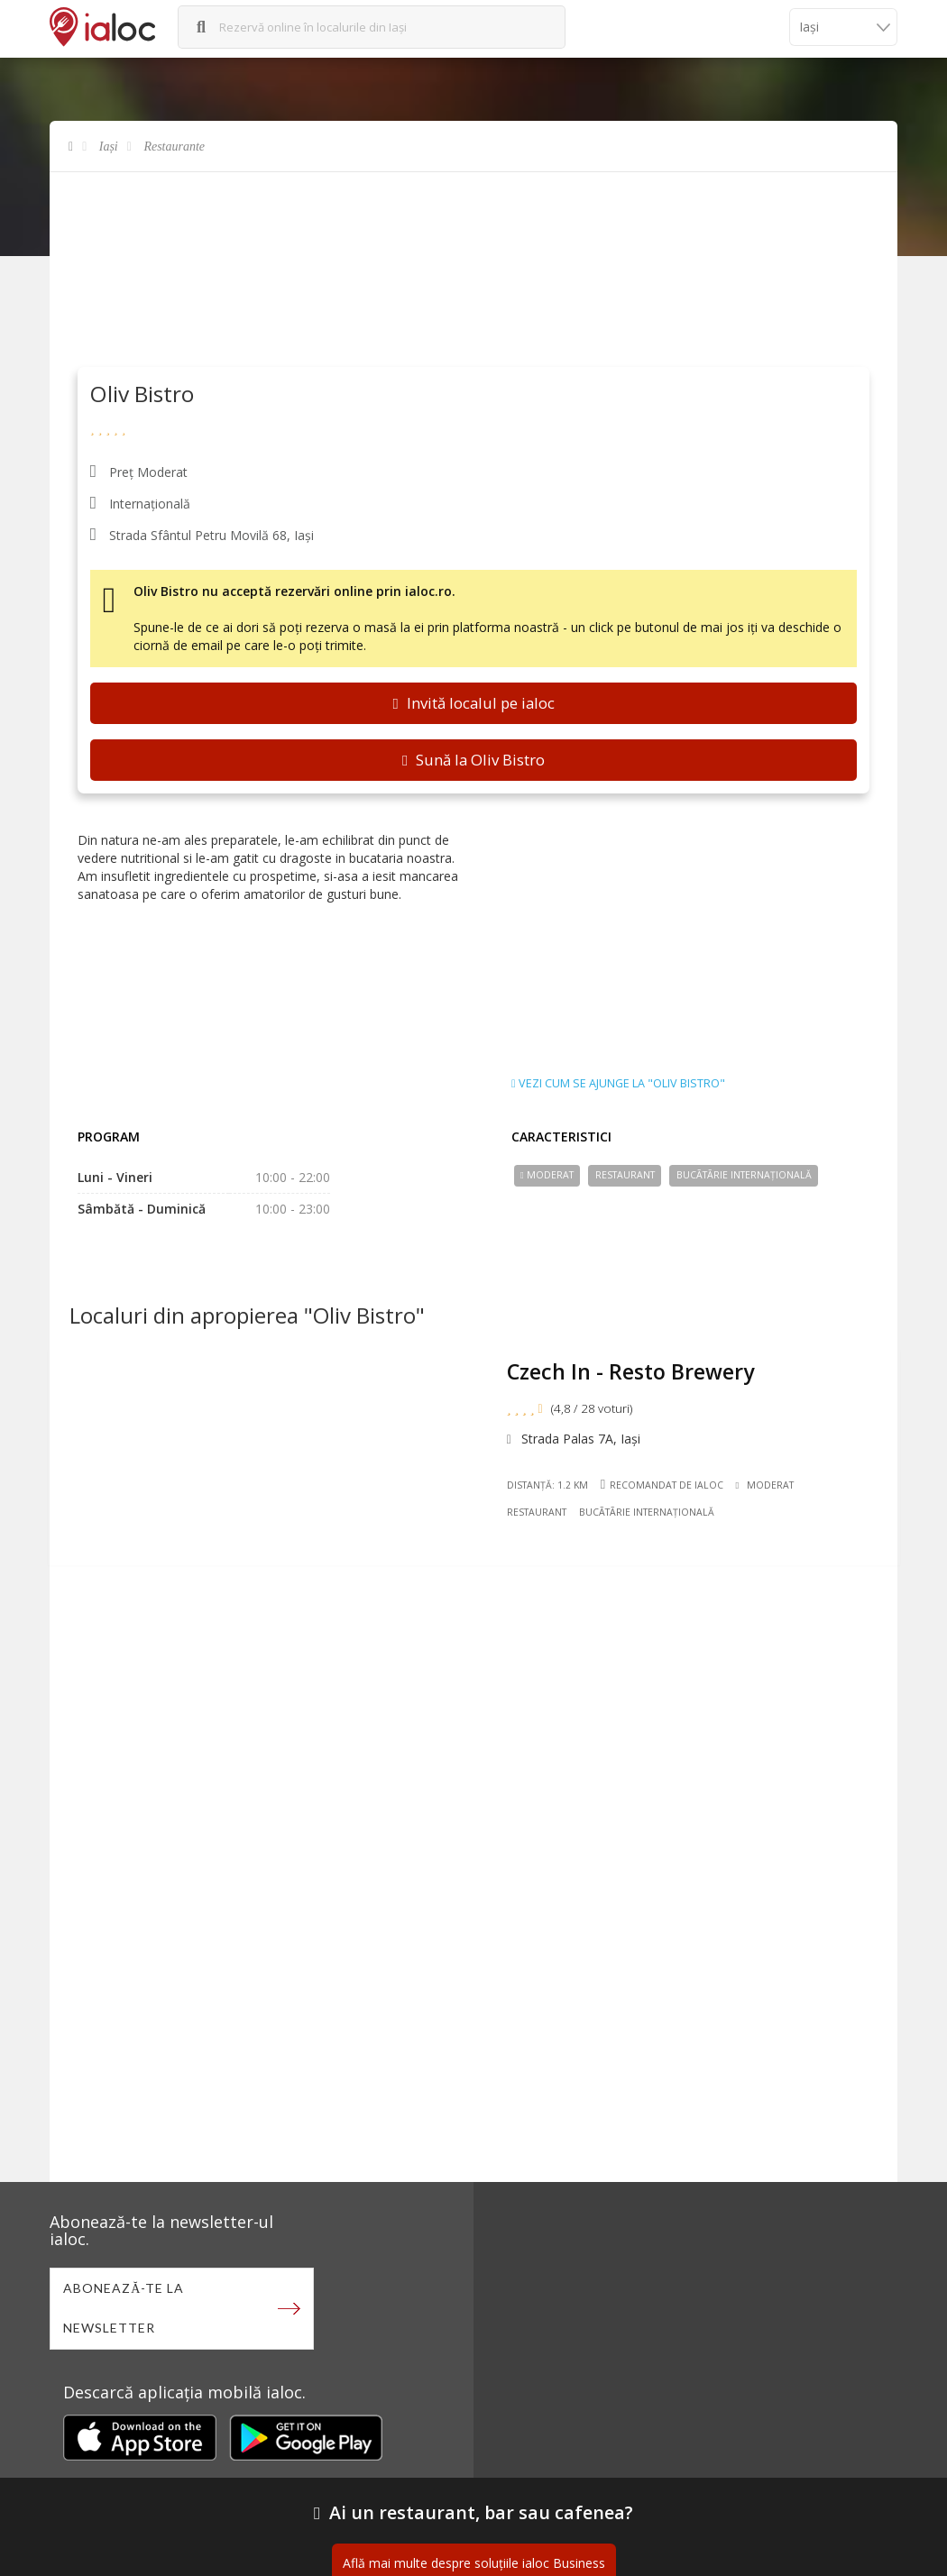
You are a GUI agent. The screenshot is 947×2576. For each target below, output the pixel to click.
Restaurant (625, 1175)
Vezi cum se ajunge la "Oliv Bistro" (618, 1084)
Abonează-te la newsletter (124, 2309)
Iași (108, 146)
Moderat (547, 1175)
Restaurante (174, 146)
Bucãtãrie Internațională (744, 1175)
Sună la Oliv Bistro (473, 759)
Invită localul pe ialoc (473, 702)
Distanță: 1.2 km (549, 1487)
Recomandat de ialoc (663, 1486)
